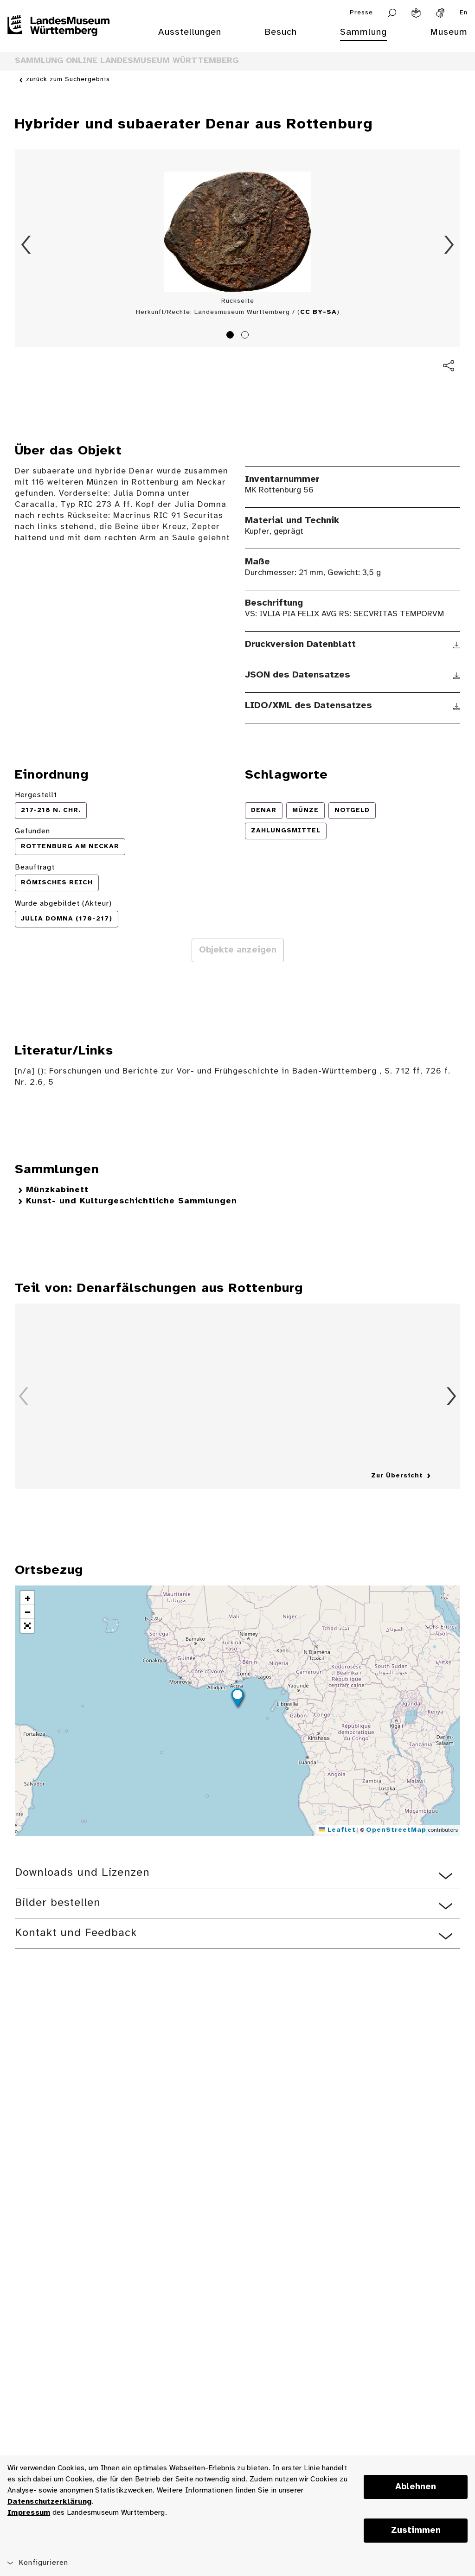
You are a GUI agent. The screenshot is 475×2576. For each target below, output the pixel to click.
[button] (237, 1699)
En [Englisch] (464, 12)
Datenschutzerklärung (49, 2502)
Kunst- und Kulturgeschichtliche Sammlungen (131, 1201)
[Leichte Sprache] (416, 13)
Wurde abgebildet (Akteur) (63, 904)
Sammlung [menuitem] (363, 32)
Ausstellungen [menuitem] (189, 32)
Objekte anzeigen (237, 950)
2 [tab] (246, 336)
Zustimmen (416, 2530)
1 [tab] (231, 336)
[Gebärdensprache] (440, 13)
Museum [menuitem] (449, 32)
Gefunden (32, 831)
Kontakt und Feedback (76, 1933)
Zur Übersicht (397, 1475)
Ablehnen (415, 2487)
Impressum (28, 2513)
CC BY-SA (318, 312)
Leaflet (337, 1830)
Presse (361, 12)
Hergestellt (36, 795)
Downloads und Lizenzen (82, 1873)
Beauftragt (35, 867)
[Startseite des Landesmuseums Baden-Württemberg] (58, 38)
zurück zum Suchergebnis (68, 79)
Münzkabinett (57, 1190)
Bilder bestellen (58, 1903)
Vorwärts (449, 245)
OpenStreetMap (396, 1830)
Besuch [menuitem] (280, 32)
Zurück (26, 245)
